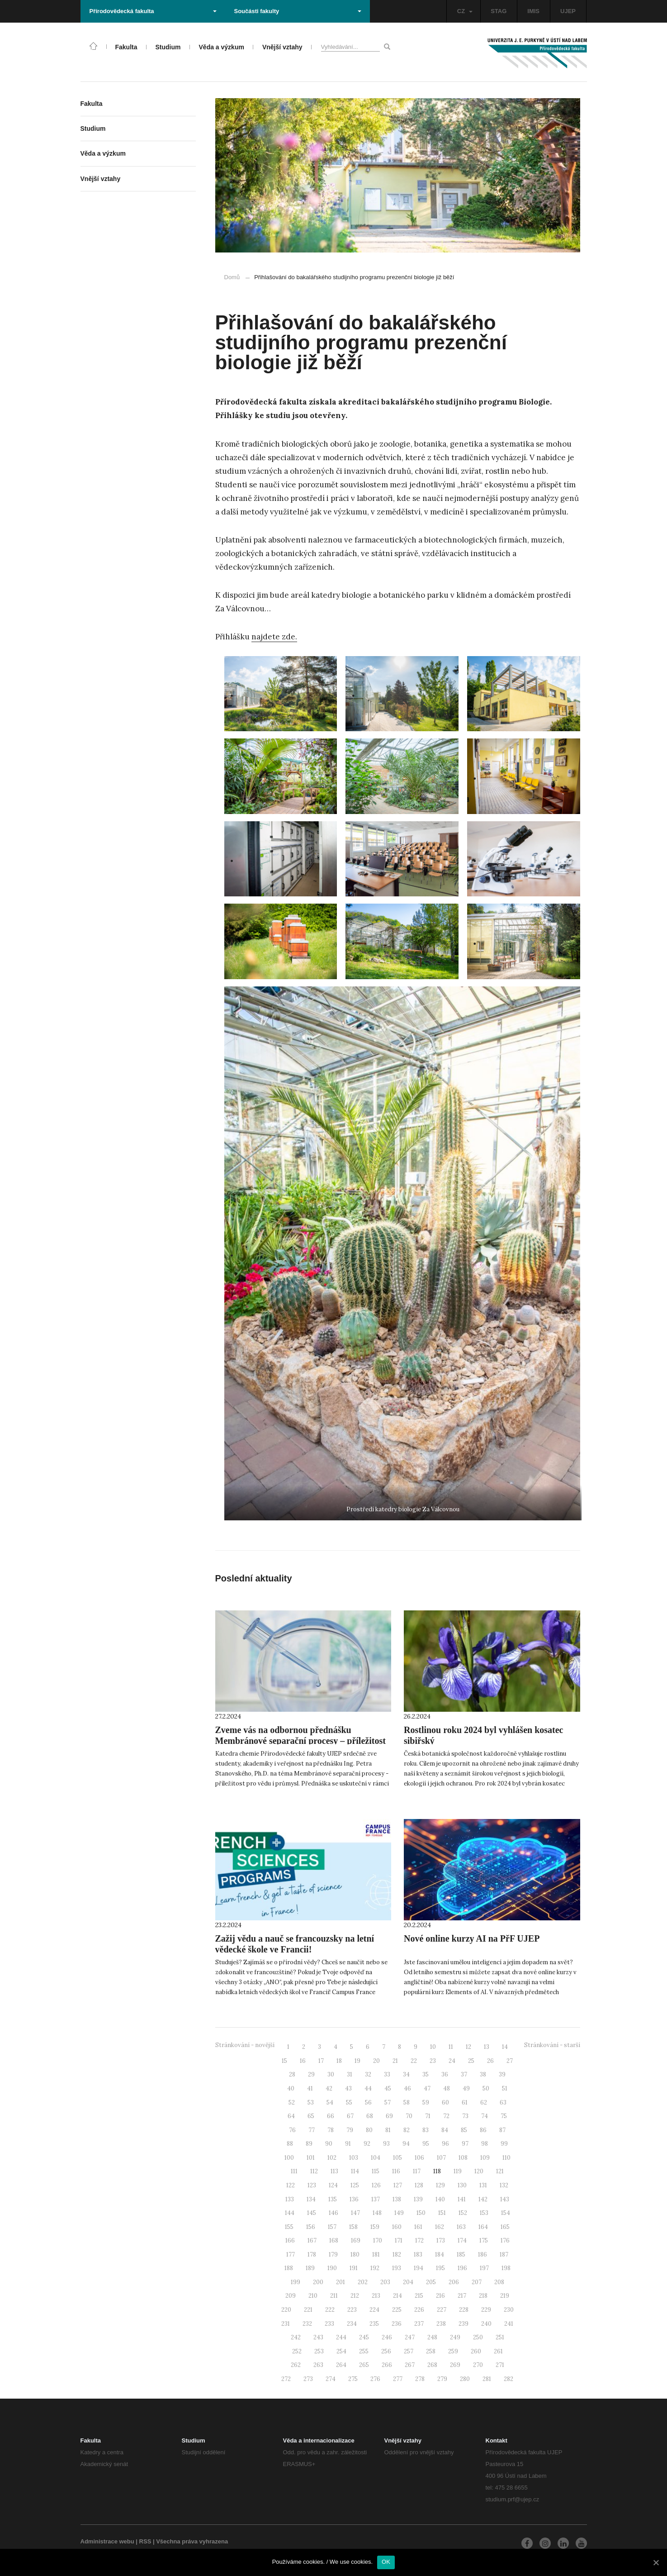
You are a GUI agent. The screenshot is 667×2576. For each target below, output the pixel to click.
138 (397, 2199)
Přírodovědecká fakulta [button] (153, 11)
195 (440, 2268)
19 (357, 2061)
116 (396, 2171)
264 (341, 2365)
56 (368, 2102)
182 (397, 2254)
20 (376, 2061)
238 (441, 2324)
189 (310, 2268)
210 (312, 2296)
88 (290, 2143)
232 (307, 2324)
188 (288, 2268)
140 (440, 2199)
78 (330, 2130)
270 (478, 2365)
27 (509, 2061)
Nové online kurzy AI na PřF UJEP (471, 1938)
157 (332, 2227)
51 (504, 2088)
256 (386, 2351)
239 (463, 2324)
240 (486, 2324)
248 (432, 2337)
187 (504, 2254)
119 (458, 2171)
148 (377, 2213)
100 (289, 2158)
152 (463, 2213)
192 (374, 2268)
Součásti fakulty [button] (297, 11)
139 (418, 2199)
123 (311, 2185)
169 (355, 2240)
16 (303, 2061)
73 (465, 2116)
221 (308, 2310)
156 (310, 2227)
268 (432, 2365)
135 (332, 2199)
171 (398, 2240)
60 (445, 2102)
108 (463, 2158)
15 (284, 2061)
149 (399, 2213)
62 (483, 2102)
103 (353, 2158)
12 (468, 2047)
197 (484, 2268)
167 (312, 2240)
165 (505, 2227)
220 (286, 2310)
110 (506, 2158)
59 (425, 2102)
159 (374, 2227)
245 (364, 2337)
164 (483, 2227)
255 (364, 2351)
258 (430, 2351)
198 (506, 2268)
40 (290, 2088)
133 (289, 2199)
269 (455, 2365)
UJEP (568, 11)
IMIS (533, 11)
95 (425, 2143)
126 (376, 2185)
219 (504, 2296)
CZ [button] (465, 11)
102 (331, 2158)
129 (440, 2185)
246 (387, 2337)
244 (341, 2337)
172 (419, 2240)
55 (349, 2102)
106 (419, 2158)
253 (319, 2351)
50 (486, 2088)
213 (376, 2296)
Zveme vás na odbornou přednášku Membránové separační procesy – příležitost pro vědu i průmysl (300, 1741)
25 (471, 2061)
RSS (145, 2541)
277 (397, 2379)
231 (285, 2324)
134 (311, 2199)
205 (431, 2282)
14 (505, 2047)
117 (417, 2171)
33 (387, 2074)
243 (318, 2337)
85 (464, 2130)
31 (349, 2074)
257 (408, 2351)
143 (504, 2199)
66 (330, 2116)
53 (310, 2102)
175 (483, 2240)
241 (508, 2324)
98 (484, 2143)
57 (387, 2102)
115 (375, 2171)
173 (440, 2240)
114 (355, 2171)
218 (483, 2296)
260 (476, 2351)
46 (407, 2088)
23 (433, 2061)
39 (502, 2074)
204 (408, 2282)
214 (397, 2296)
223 (352, 2310)
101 (311, 2158)
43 (348, 2088)
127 (397, 2185)
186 (482, 2254)
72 (446, 2116)
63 (503, 2102)
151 (442, 2213)
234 (352, 2324)
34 (406, 2074)
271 (500, 2365)
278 (420, 2379)
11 (451, 2047)
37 (464, 2074)
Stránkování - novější (244, 2045)
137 (375, 2199)
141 (462, 2199)
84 (444, 2130)
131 (483, 2185)
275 (353, 2379)
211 (334, 2296)
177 (290, 2254)
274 (331, 2379)
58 (406, 2102)
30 (330, 2074)
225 (397, 2310)
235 (374, 2324)
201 (340, 2282)
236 (397, 2324)
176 (505, 2240)
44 (368, 2088)
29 (311, 2074)
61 (465, 2102)
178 (311, 2254)
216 (440, 2296)
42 (329, 2088)
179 (333, 2254)
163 (461, 2227)
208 (499, 2282)
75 (504, 2116)
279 (442, 2379)
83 (425, 2130)
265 (364, 2365)
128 (419, 2185)
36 (444, 2074)
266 (387, 2365)
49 (466, 2088)
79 (349, 2130)
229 (486, 2310)
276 (375, 2379)
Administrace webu (107, 2541)
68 (369, 2116)
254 (341, 2351)
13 (486, 2047)
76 (292, 2130)
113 (334, 2171)
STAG (498, 11)
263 (318, 2365)
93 (386, 2143)
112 (314, 2171)
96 (445, 2143)
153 (484, 2213)
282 (508, 2379)
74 (484, 2116)
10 (433, 2047)
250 (478, 2337)
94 (406, 2143)
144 (289, 2213)
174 (462, 2240)
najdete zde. (274, 637)
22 (414, 2061)
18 (339, 2061)
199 (295, 2282)
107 (441, 2158)
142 (482, 2199)
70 (409, 2116)
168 (333, 2240)
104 (375, 2158)
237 (419, 2324)
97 (465, 2143)
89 (309, 2143)
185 (461, 2254)
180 (355, 2254)
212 (354, 2296)
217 (462, 2296)
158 (353, 2227)
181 (376, 2254)
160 (397, 2227)
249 (455, 2337)
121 (500, 2171)
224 (374, 2310)
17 (321, 2061)
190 (332, 2268)
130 (462, 2185)
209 (290, 2296)
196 (462, 2268)
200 (318, 2282)
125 (354, 2185)
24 (452, 2061)
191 (354, 2268)
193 (396, 2268)
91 (348, 2143)
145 (311, 2213)
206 (454, 2282)
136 (354, 2199)
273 (308, 2379)
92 (367, 2143)
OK (386, 2561)
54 (329, 2102)
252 (297, 2351)
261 (498, 2351)
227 (441, 2310)
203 (385, 2282)
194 (418, 2268)
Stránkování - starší (552, 2045)
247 (410, 2337)
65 (310, 2116)
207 (477, 2282)
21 (395, 2061)
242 (296, 2337)
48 (446, 2088)
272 (286, 2379)
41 (310, 2088)
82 (406, 2130)
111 (294, 2171)
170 (377, 2240)
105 (397, 2158)
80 (369, 2130)
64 (291, 2116)
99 (504, 2143)
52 (292, 2102)
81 (388, 2130)
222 (330, 2310)
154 (505, 2213)
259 (453, 2351)
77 (311, 2130)
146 (333, 2213)
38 (483, 2074)
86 (483, 2130)
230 (509, 2310)
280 (465, 2379)
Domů (232, 277)
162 (439, 2227)
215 (419, 2296)
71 (427, 2116)
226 (419, 2310)
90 (328, 2143)
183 (418, 2254)
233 (329, 2324)
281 (487, 2379)
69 (389, 2116)
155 (289, 2227)
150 (421, 2213)
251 (500, 2337)
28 (292, 2074)
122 (290, 2185)
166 (290, 2240)
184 (439, 2254)
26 (490, 2061)
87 (502, 2130)
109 (485, 2158)
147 (355, 2213)
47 (427, 2088)
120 (478, 2171)
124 (333, 2185)
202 (363, 2282)
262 (296, 2365)
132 (504, 2185)
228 (463, 2310)
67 (350, 2116)
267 (410, 2365)
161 (418, 2227)
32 (368, 2074)
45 (387, 2088)
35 (425, 2074)
